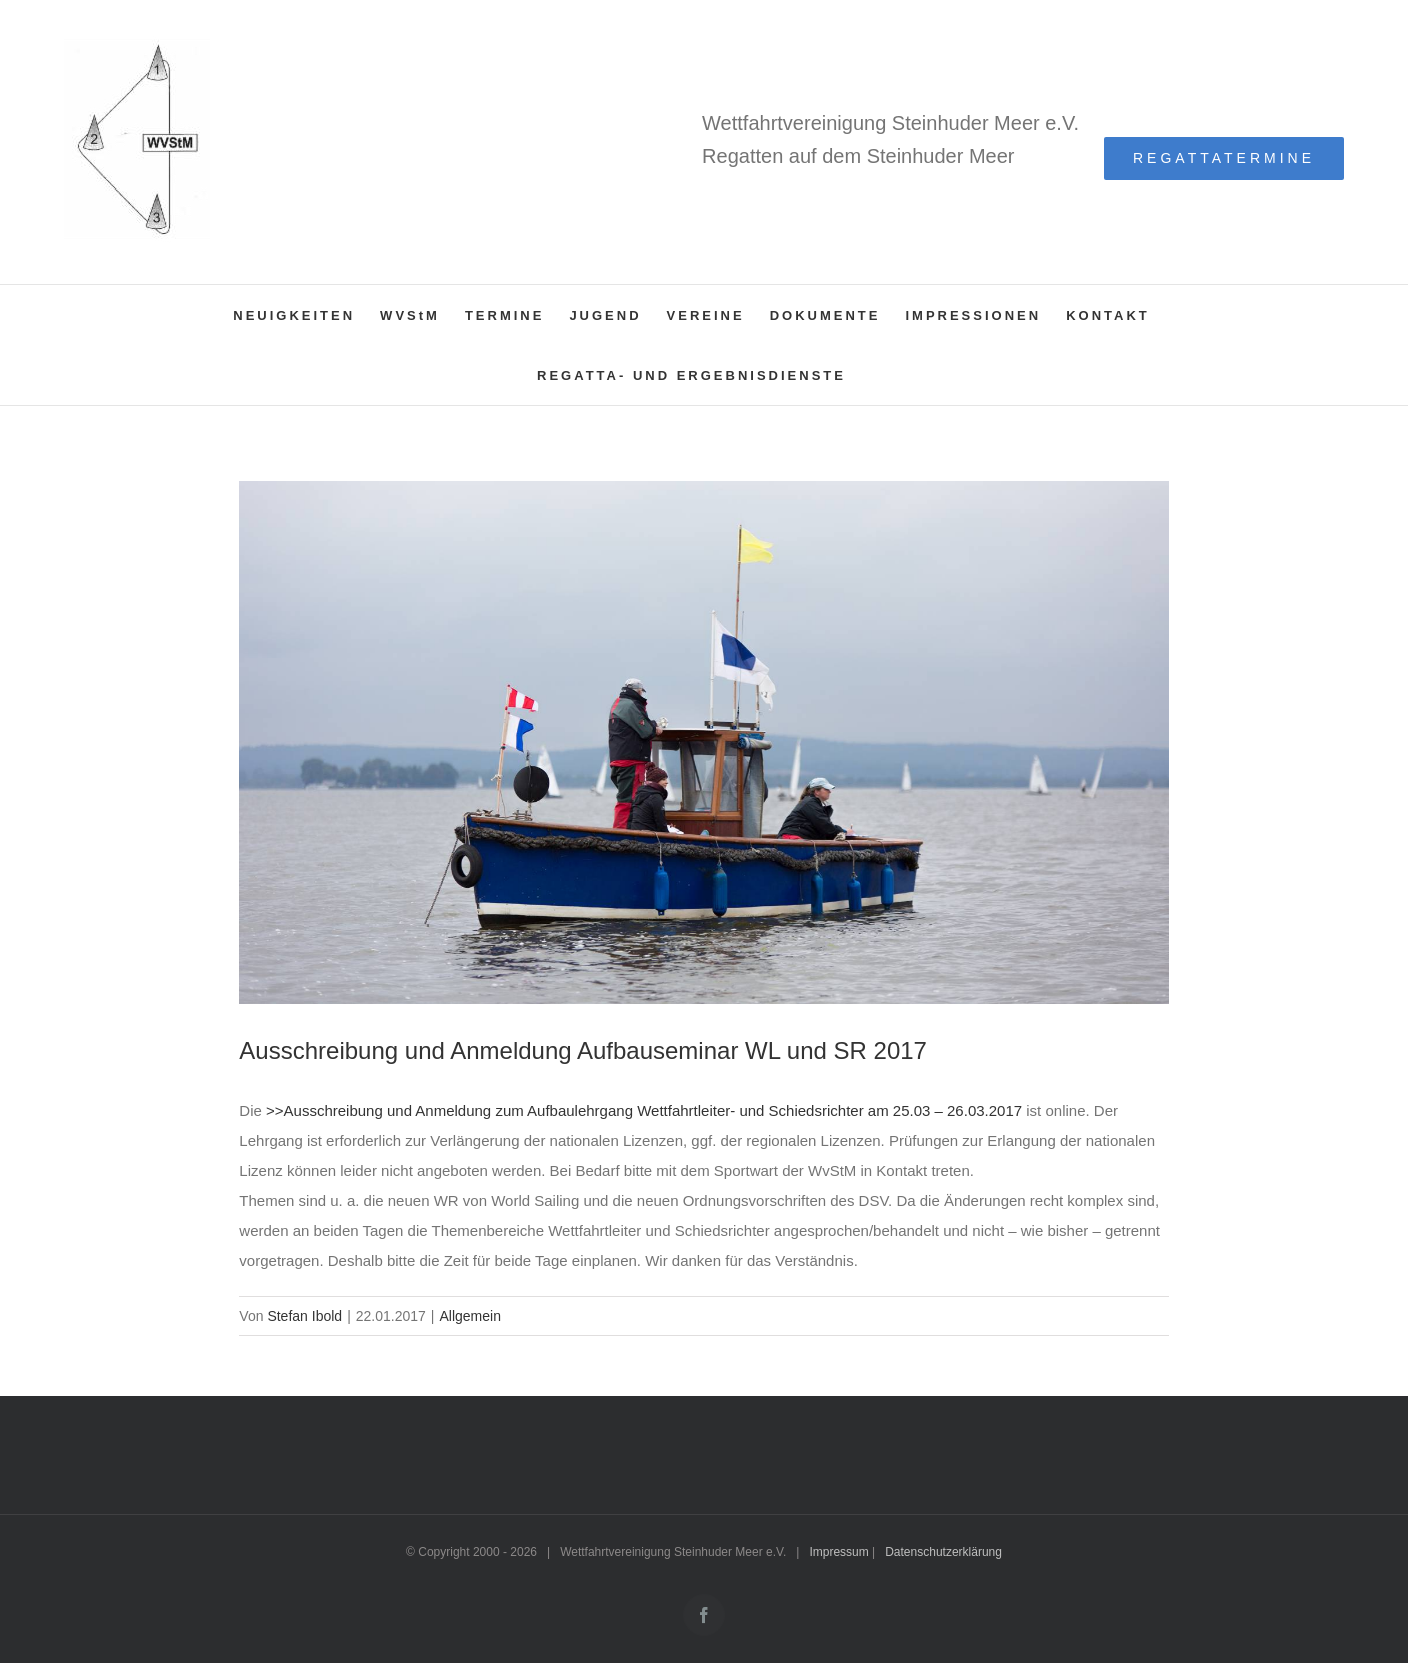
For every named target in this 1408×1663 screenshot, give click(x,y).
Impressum (838, 1552)
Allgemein (469, 1316)
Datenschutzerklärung (943, 1552)
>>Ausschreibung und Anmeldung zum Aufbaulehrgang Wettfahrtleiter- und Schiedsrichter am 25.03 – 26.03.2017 (644, 1110)
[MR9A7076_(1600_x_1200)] (703, 742)
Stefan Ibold (304, 1316)
